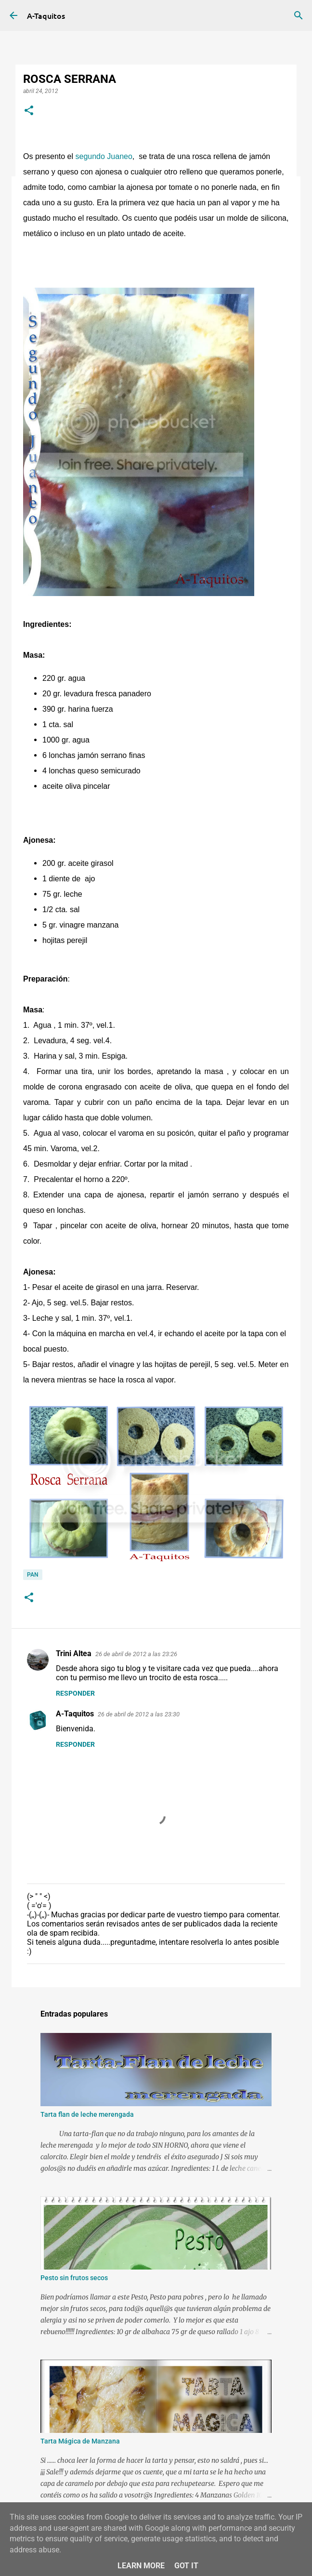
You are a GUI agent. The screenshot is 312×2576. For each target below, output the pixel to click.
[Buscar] (298, 15)
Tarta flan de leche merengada (87, 2114)
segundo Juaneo (102, 156)
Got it (186, 2565)
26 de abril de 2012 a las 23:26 (136, 1654)
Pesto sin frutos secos (74, 2278)
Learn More (141, 2565)
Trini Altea (73, 1653)
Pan (33, 1574)
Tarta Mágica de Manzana (80, 2441)
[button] (29, 111)
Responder (75, 1693)
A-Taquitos (46, 15)
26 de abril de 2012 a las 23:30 (139, 1714)
